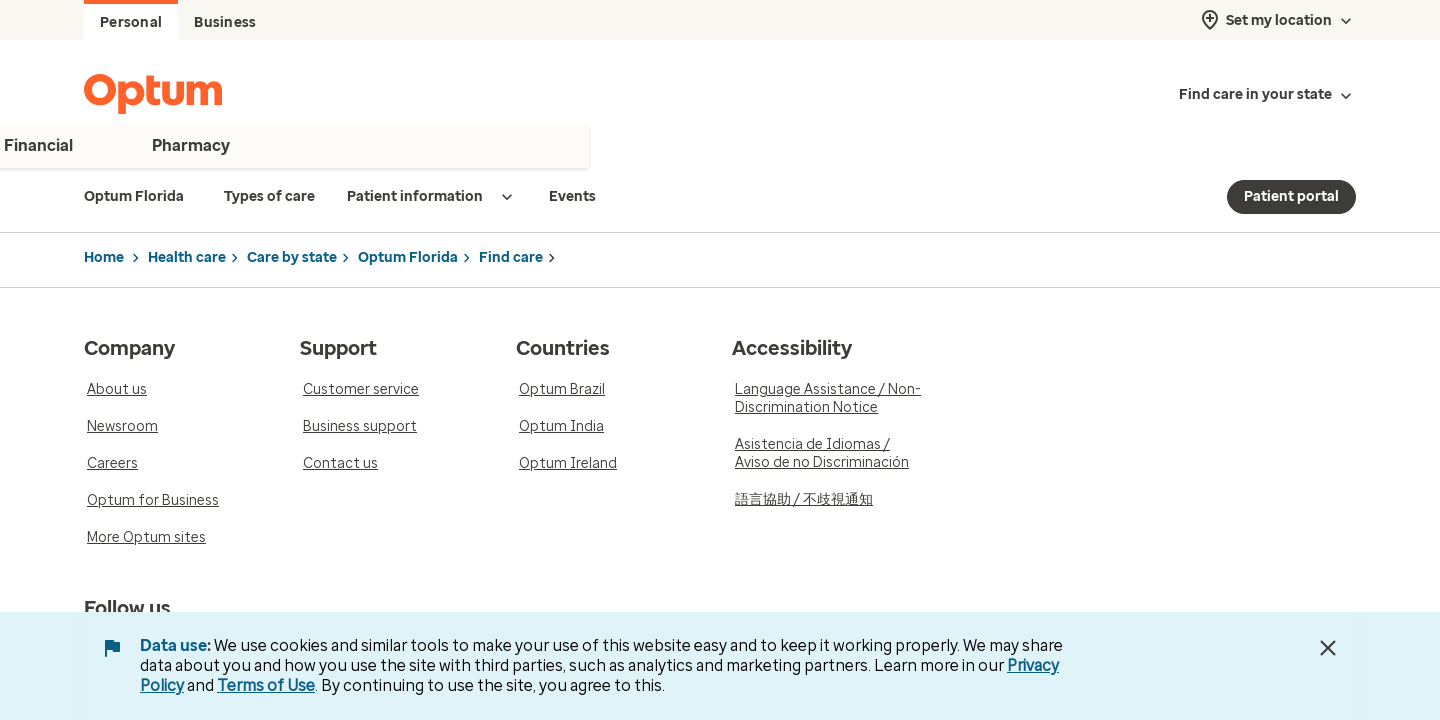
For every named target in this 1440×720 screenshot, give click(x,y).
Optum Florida (408, 257)
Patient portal (1291, 196)
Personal (131, 22)
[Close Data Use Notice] (1328, 648)
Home (104, 257)
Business (225, 22)
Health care (187, 257)
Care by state (292, 257)
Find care (511, 257)
